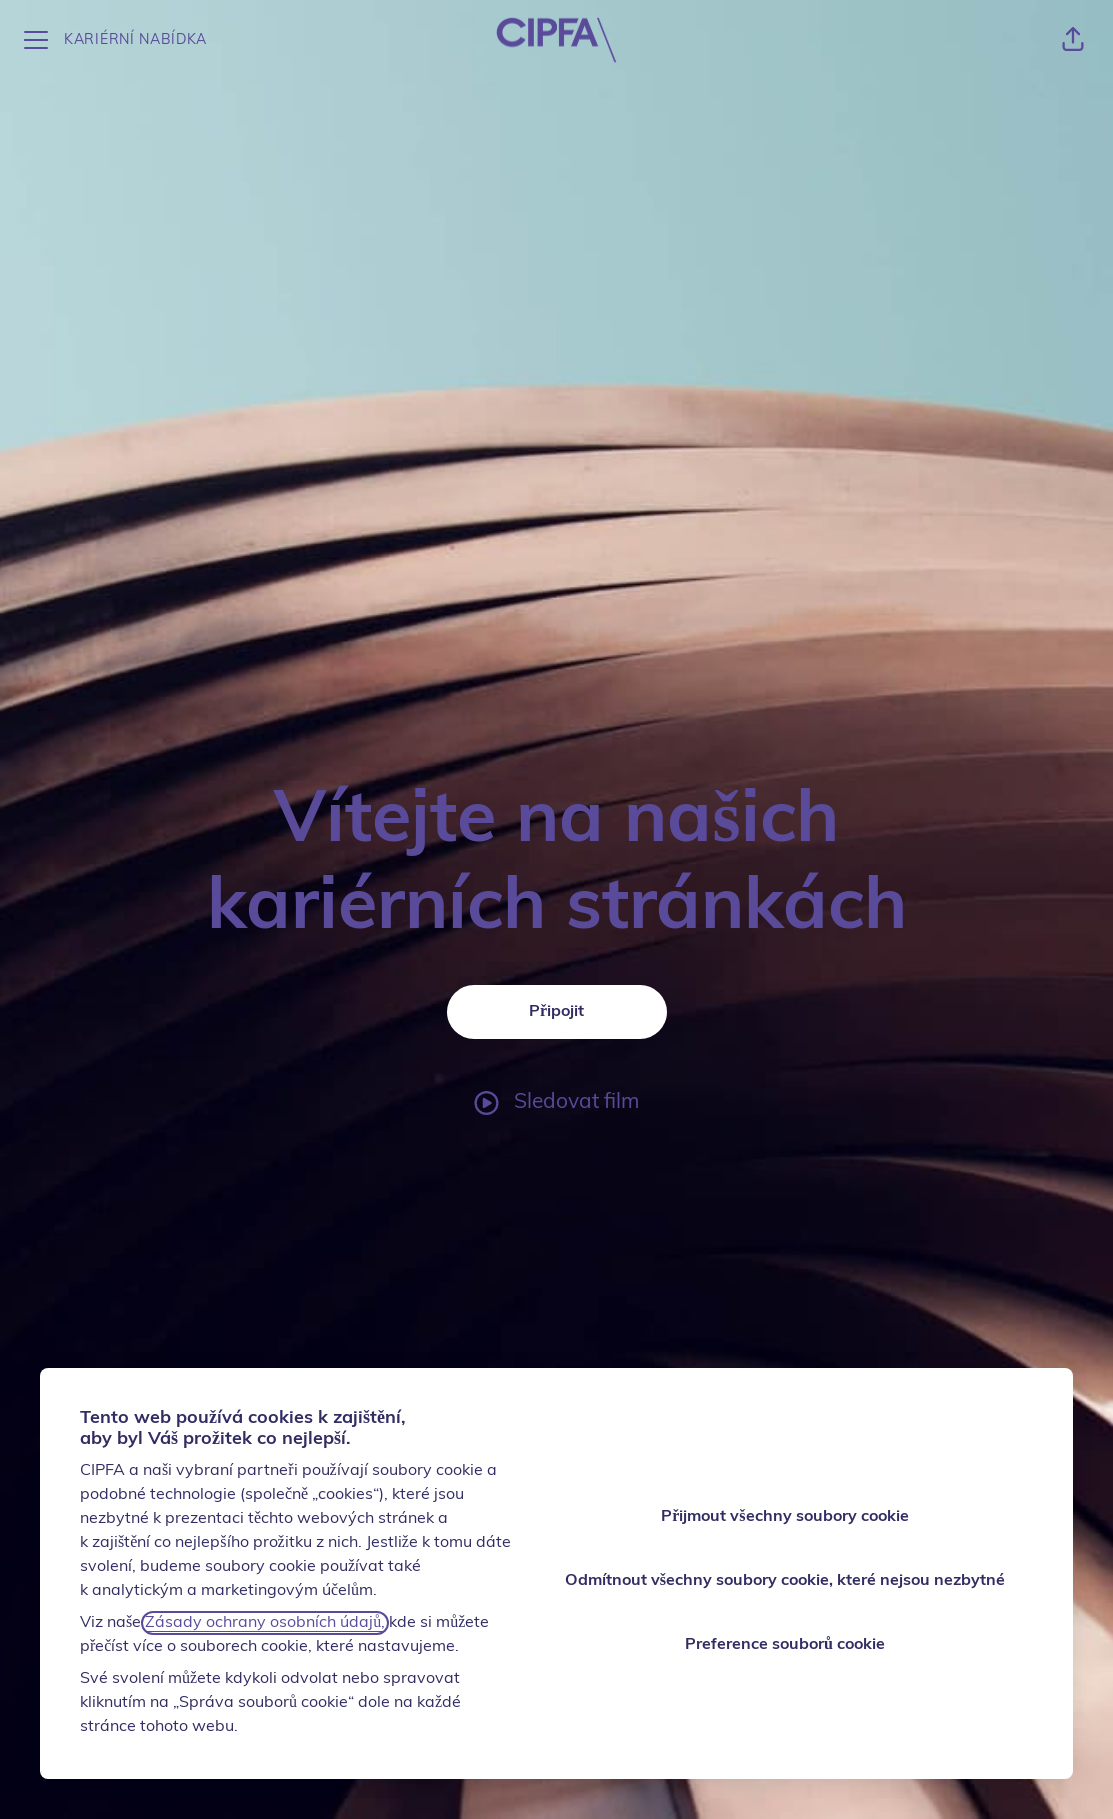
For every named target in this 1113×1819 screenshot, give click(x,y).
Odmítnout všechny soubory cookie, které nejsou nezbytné (785, 1581)
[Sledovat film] (556, 1103)
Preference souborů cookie (785, 1645)
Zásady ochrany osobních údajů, (265, 1623)
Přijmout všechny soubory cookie (784, 1517)
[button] (1073, 40)
